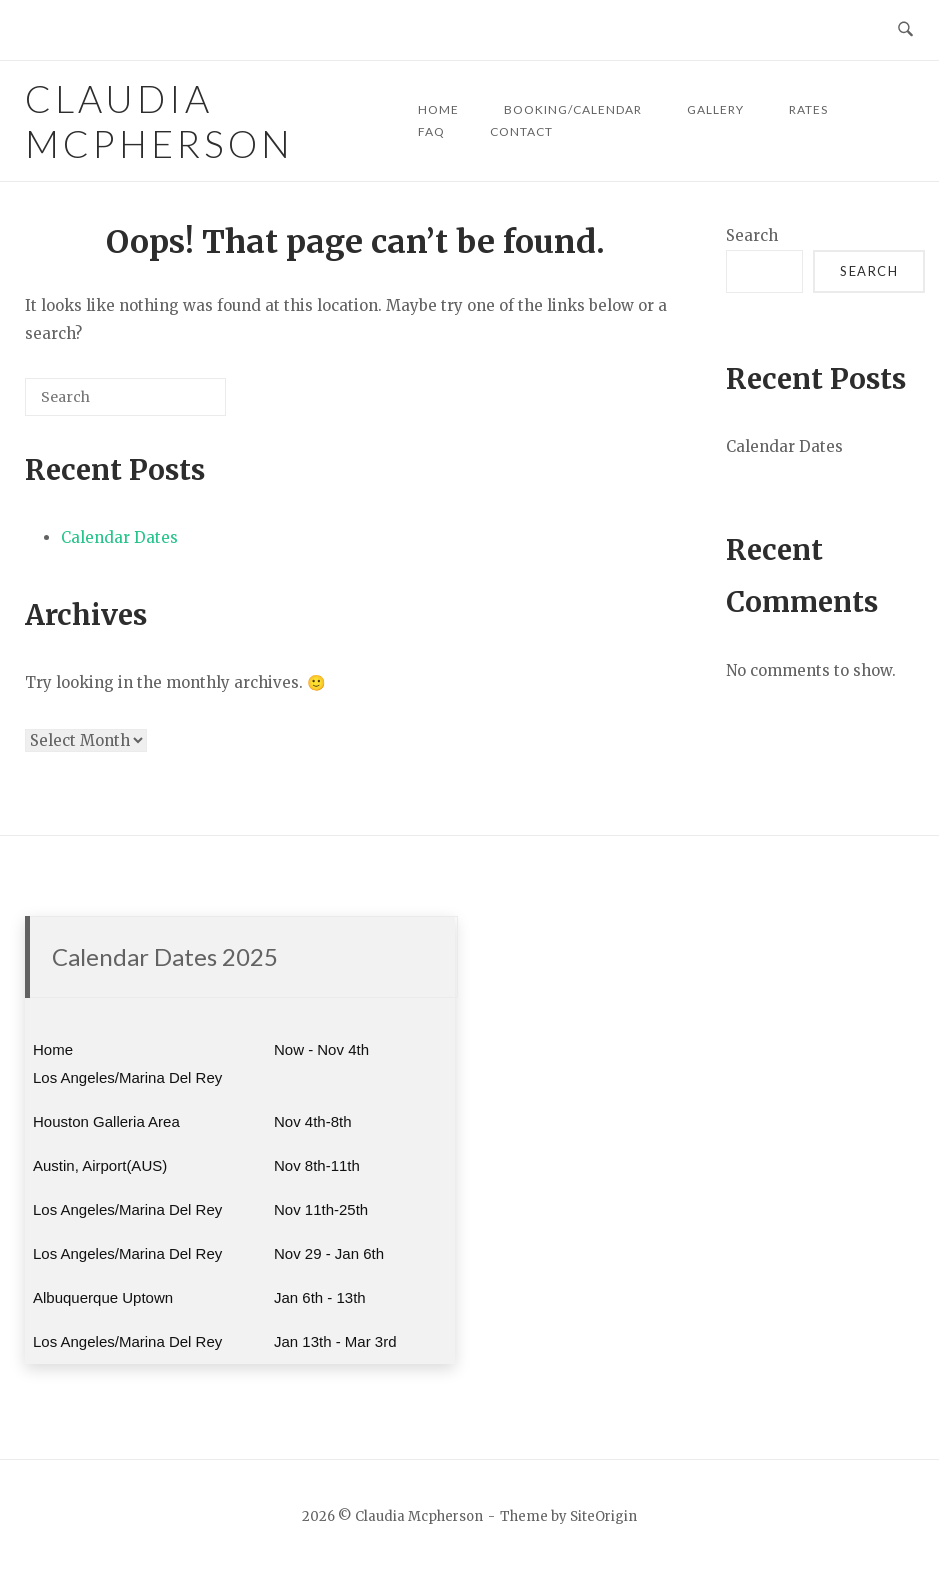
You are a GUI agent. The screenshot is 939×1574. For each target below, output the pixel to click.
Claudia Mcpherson (159, 121)
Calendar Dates (119, 537)
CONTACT (521, 131)
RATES (808, 109)
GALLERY (715, 109)
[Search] (181, 404)
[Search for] (125, 397)
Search (752, 235)
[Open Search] (905, 30)
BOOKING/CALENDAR (573, 109)
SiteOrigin (603, 1516)
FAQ (431, 131)
